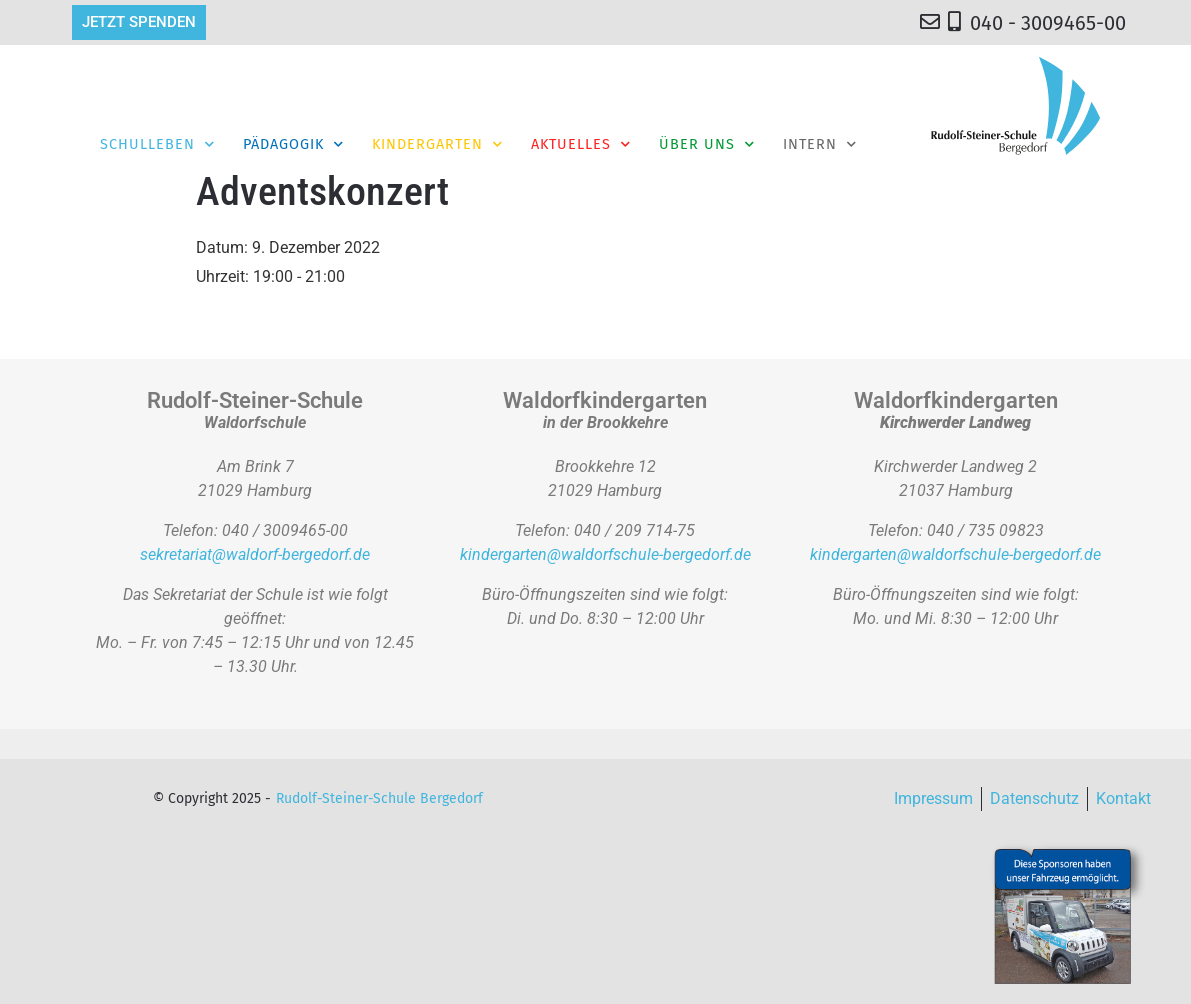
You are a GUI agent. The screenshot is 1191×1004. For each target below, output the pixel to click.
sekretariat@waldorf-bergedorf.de (255, 554)
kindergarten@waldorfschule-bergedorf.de (605, 554)
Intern (820, 144)
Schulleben (157, 144)
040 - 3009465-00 (1048, 23)
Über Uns (707, 144)
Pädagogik (293, 144)
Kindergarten (437, 144)
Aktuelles (581, 144)
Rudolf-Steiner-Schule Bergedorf (379, 798)
